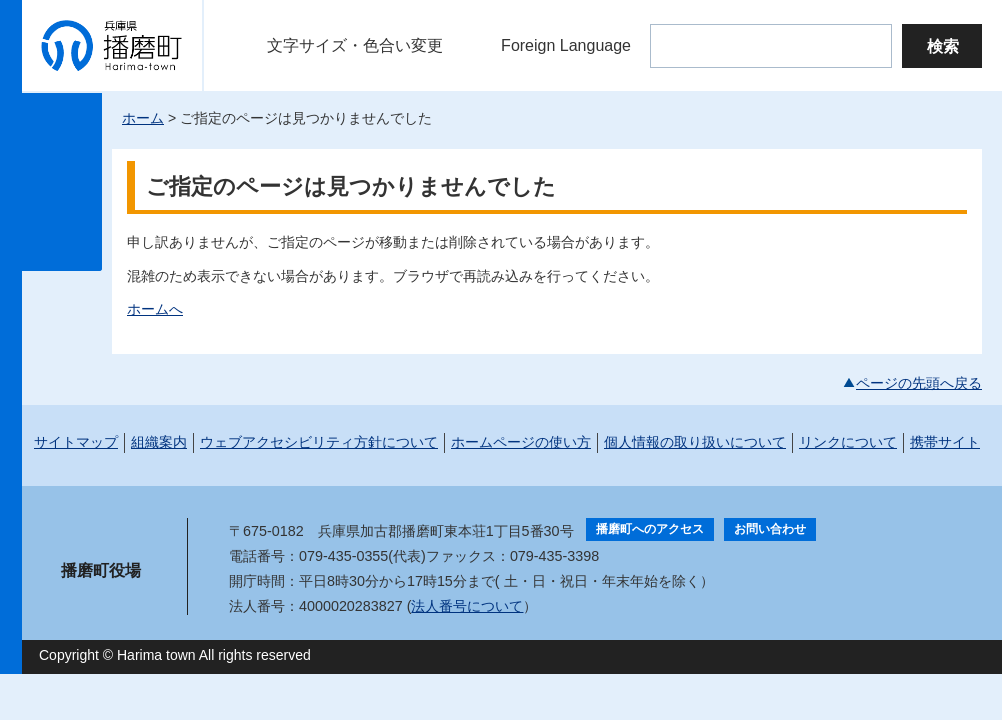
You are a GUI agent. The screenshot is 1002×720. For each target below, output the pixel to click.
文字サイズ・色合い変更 (355, 45)
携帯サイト (945, 442)
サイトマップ (76, 442)
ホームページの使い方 (521, 442)
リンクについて (848, 442)
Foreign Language (566, 45)
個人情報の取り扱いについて (695, 442)
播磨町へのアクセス (650, 529)
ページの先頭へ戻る (919, 383)
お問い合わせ (770, 529)
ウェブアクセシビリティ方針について (319, 442)
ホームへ (155, 309)
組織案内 (159, 442)
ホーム (143, 118)
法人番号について (467, 606)
